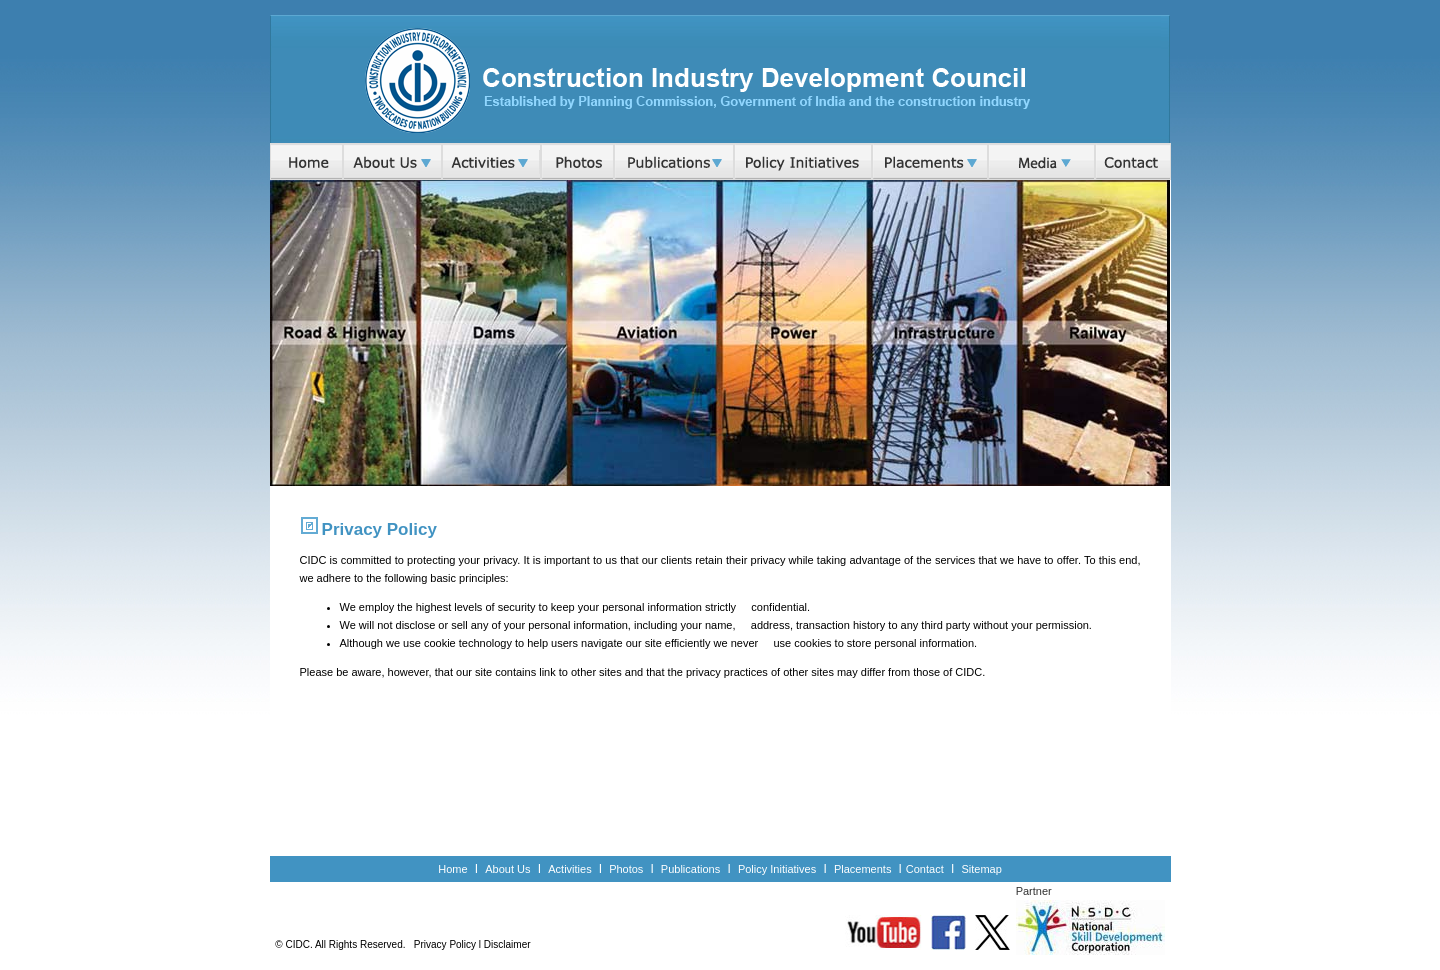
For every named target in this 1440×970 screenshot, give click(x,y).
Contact (925, 869)
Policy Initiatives (777, 869)
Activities (569, 869)
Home (452, 869)
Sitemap (981, 869)
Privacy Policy (445, 944)
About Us (507, 869)
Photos (626, 869)
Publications (690, 869)
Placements (864, 869)
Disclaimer (507, 944)
